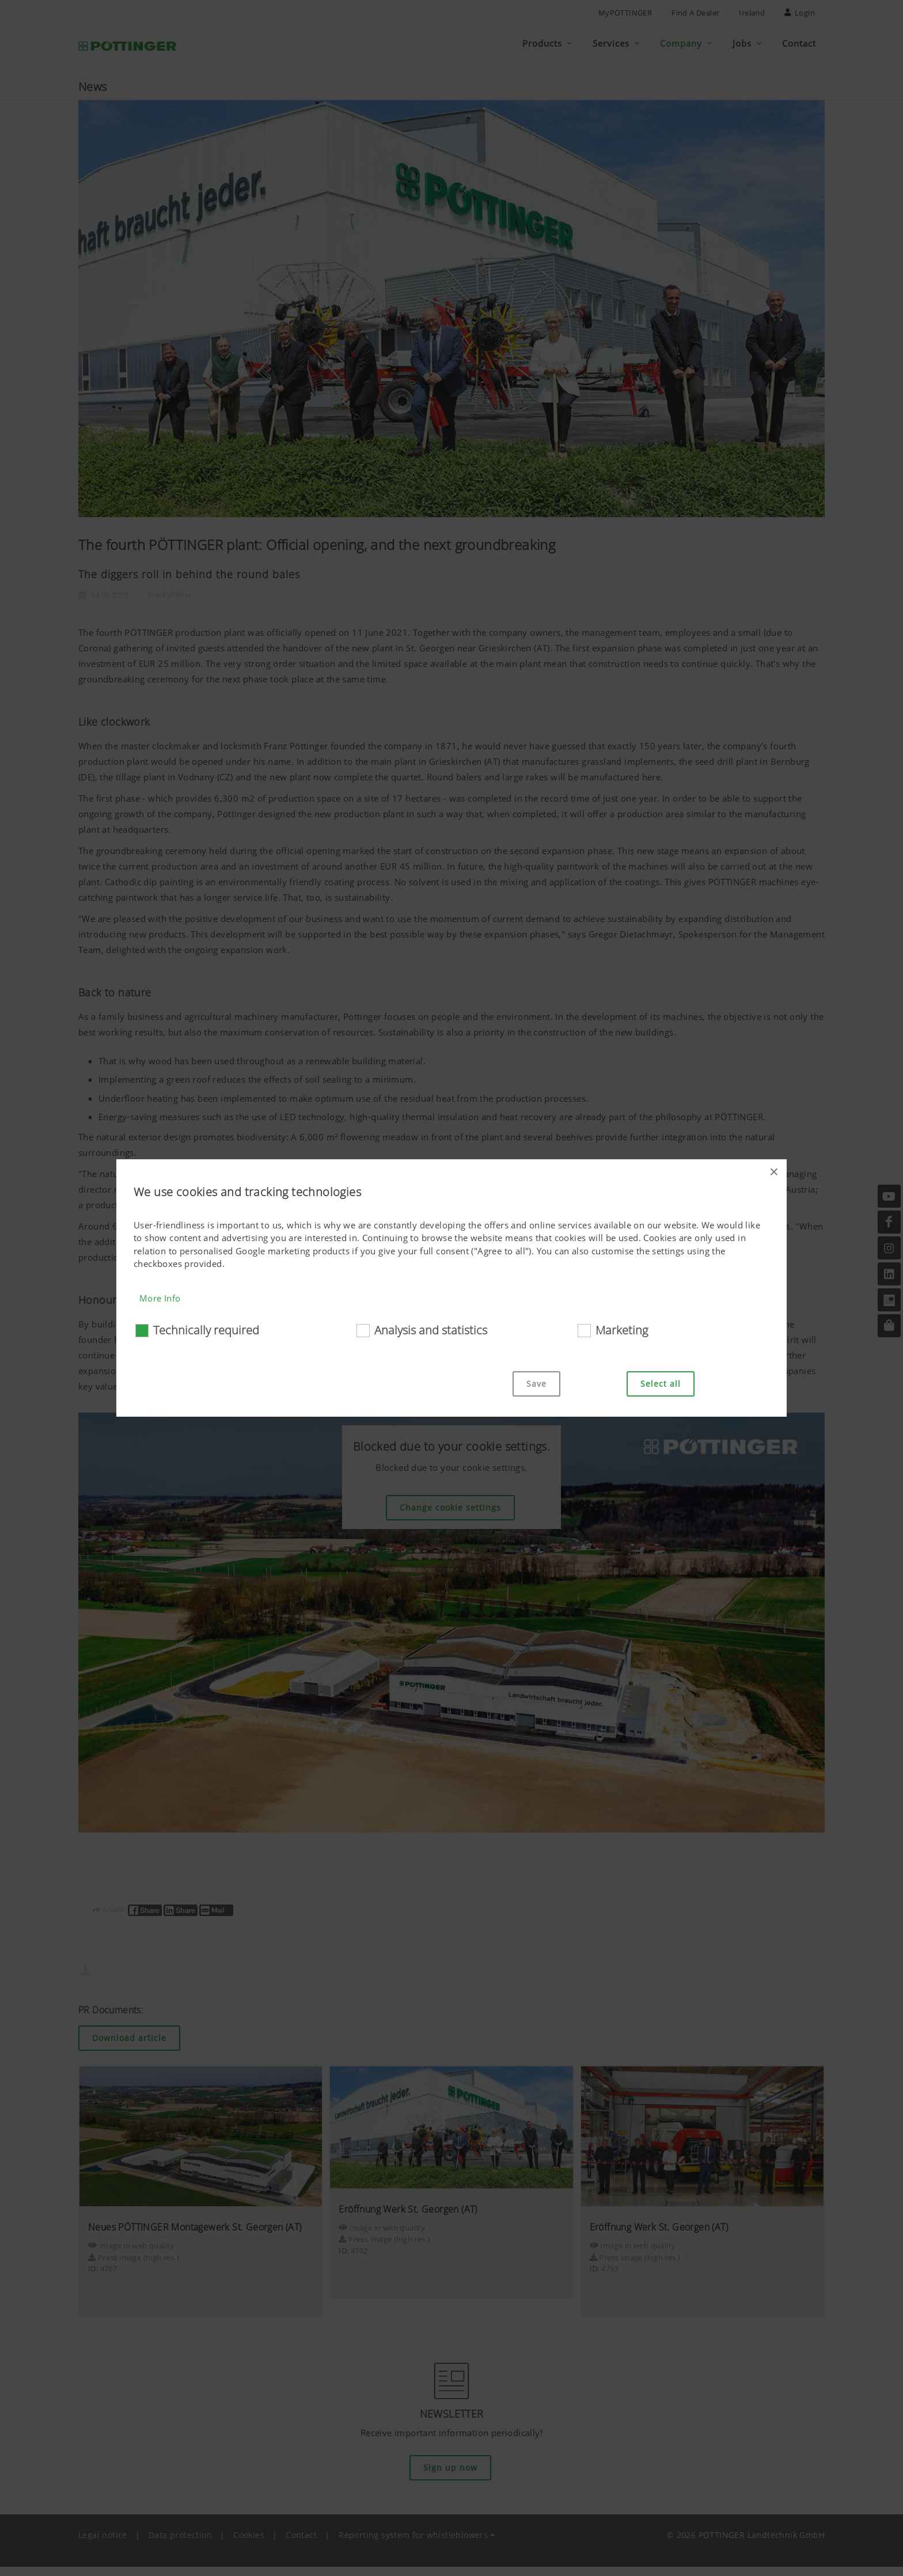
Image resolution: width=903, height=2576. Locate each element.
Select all (660, 1383)
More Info (160, 1298)
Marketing (621, 1330)
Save (536, 1383)
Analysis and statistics (430, 1330)
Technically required (206, 1330)
